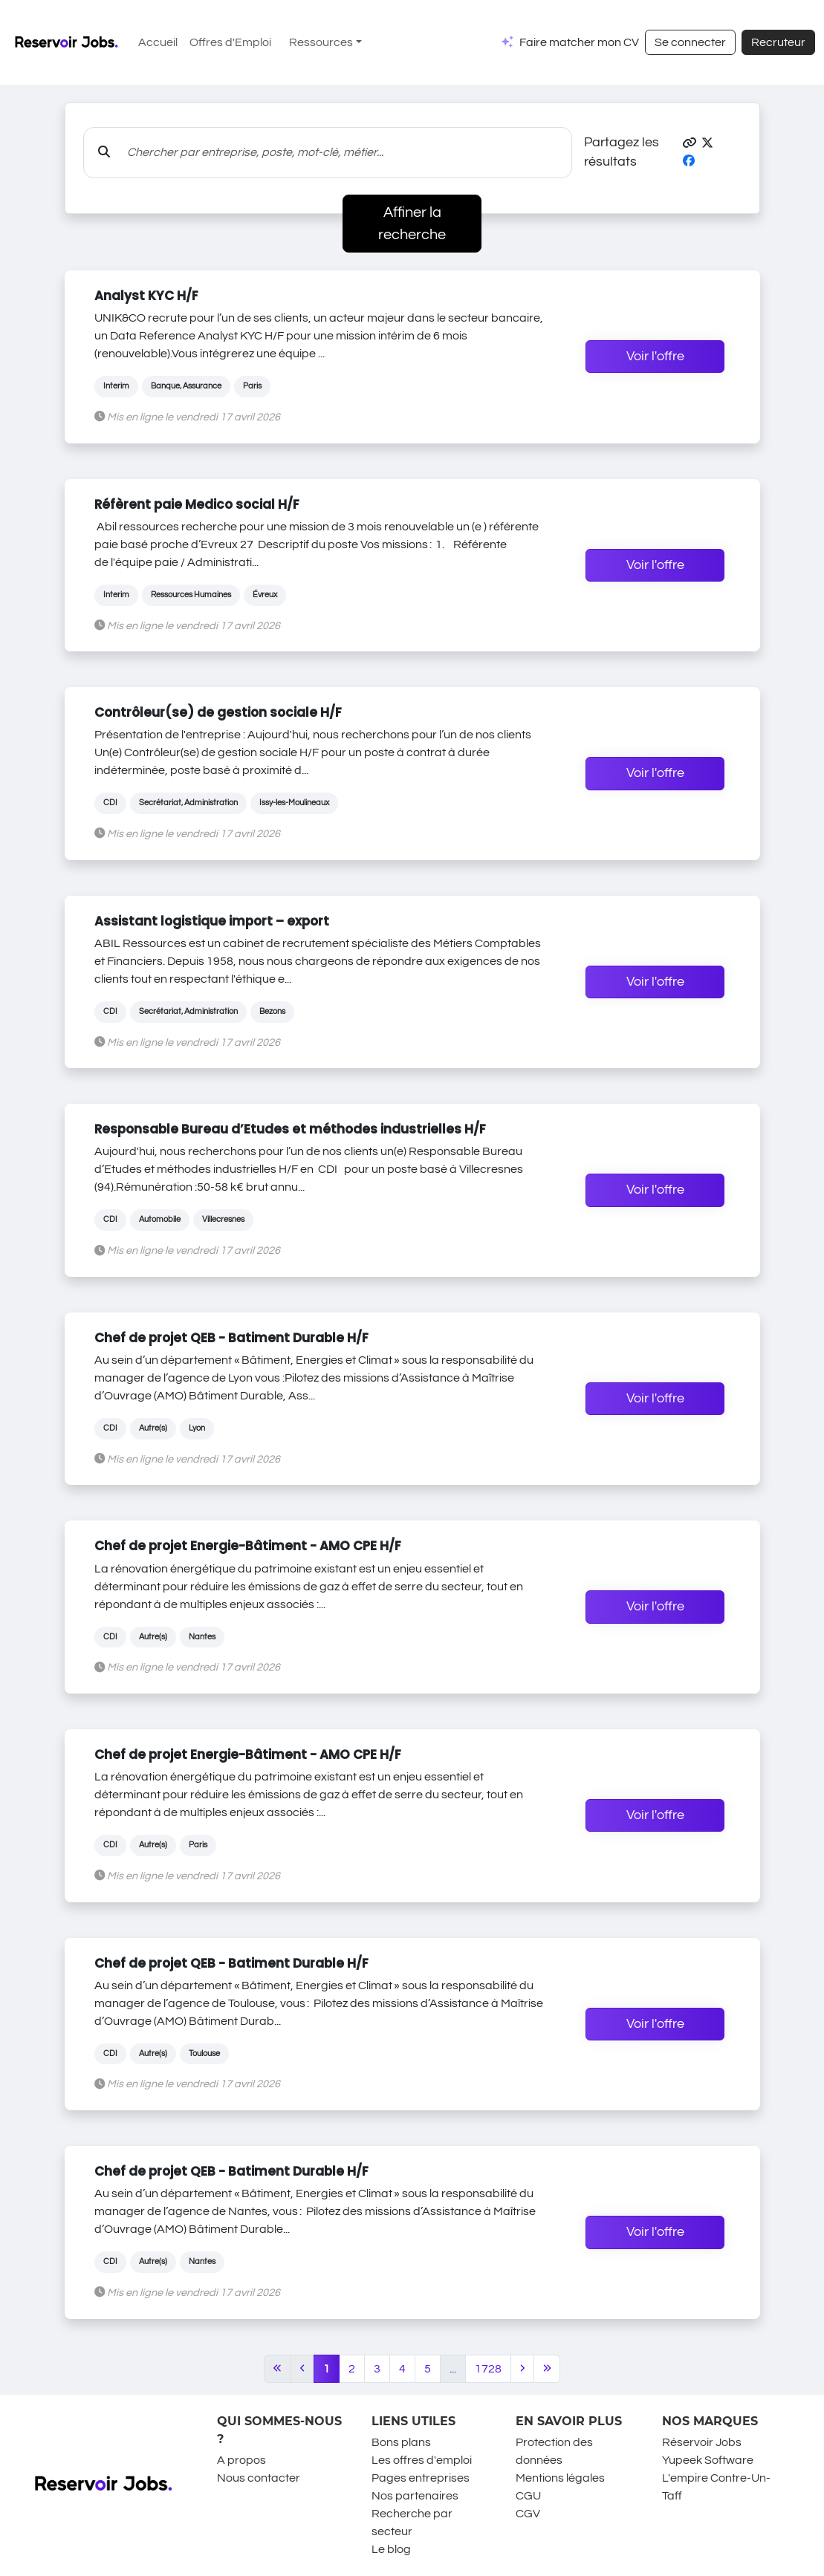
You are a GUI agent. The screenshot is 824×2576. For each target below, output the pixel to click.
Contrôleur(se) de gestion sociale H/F (218, 712)
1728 (488, 2369)
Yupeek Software (707, 2460)
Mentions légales (560, 2478)
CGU (528, 2496)
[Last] (547, 2369)
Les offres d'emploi (422, 2460)
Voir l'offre (655, 356)
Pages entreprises (421, 2478)
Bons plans (401, 2442)
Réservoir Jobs (702, 2442)
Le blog (391, 2549)
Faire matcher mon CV (579, 42)
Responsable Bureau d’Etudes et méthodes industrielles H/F (290, 1129)
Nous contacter (258, 2478)
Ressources (321, 42)
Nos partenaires (415, 2496)
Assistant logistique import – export (211, 921)
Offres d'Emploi (230, 42)
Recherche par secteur (412, 2522)
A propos (241, 2460)
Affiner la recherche (412, 223)
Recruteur (778, 42)
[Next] (522, 2369)
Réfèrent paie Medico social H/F (196, 504)
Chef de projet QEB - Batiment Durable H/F (231, 1338)
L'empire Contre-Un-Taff (716, 2487)
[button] (689, 143)
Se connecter (690, 42)
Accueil (158, 42)
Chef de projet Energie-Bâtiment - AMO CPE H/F (247, 1546)
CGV (528, 2514)
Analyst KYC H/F (146, 296)
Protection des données (554, 2451)
